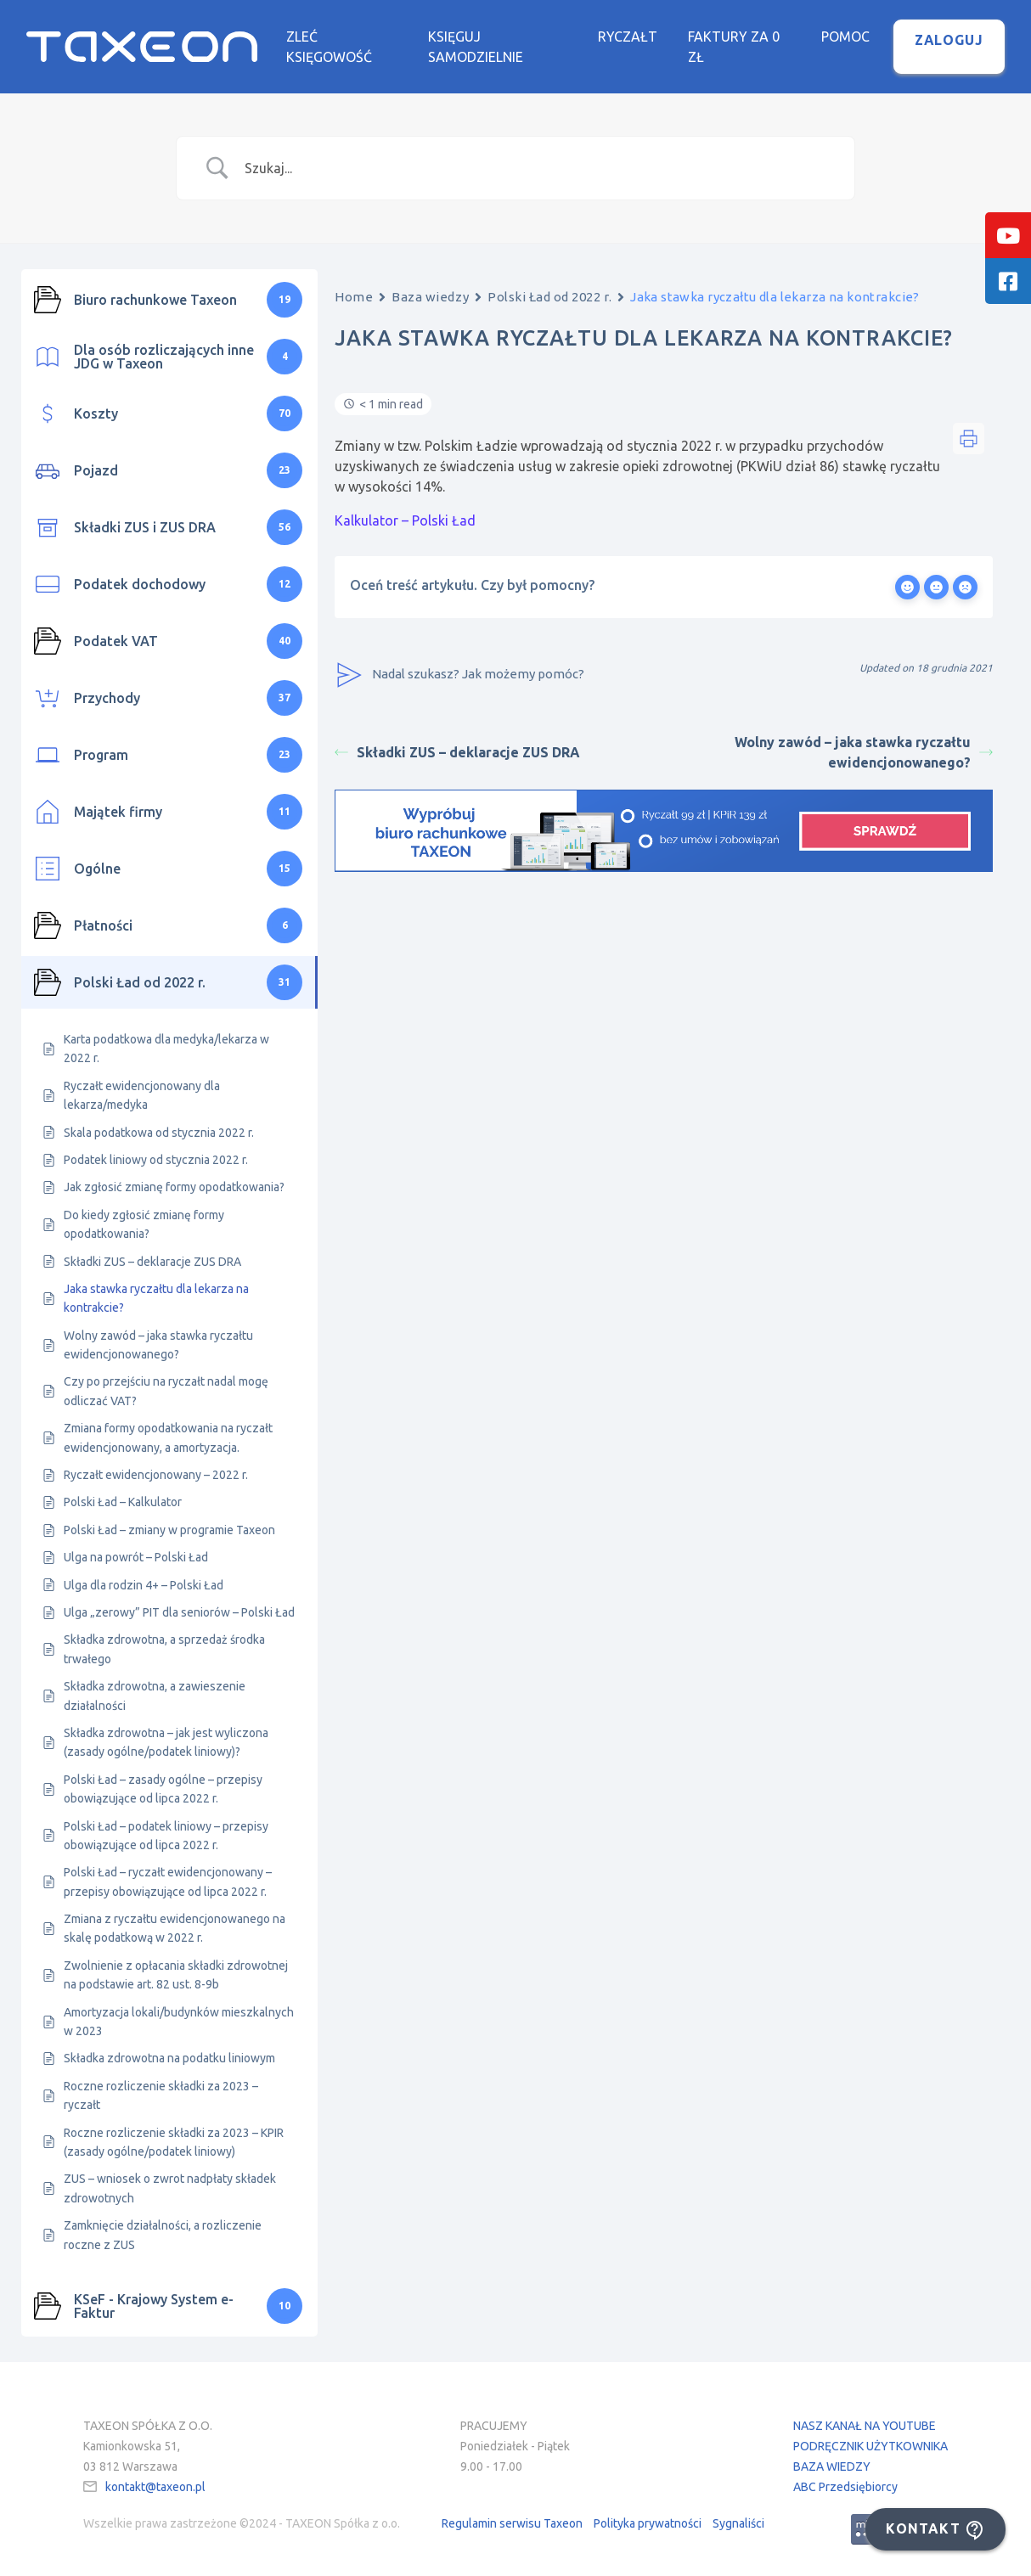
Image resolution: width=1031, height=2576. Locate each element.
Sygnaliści (738, 2523)
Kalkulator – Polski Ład (405, 520)
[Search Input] (537, 168)
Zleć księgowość (329, 47)
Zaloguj (949, 40)
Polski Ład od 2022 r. (549, 297)
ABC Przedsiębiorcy (845, 2487)
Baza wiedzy (430, 297)
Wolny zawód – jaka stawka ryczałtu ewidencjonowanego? (864, 752)
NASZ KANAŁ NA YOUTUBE (864, 2426)
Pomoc (845, 36)
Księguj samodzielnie (475, 47)
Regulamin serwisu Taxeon (512, 2523)
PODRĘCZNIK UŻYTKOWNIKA (870, 2446)
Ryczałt (627, 36)
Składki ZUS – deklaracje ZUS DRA (457, 752)
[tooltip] (1008, 235)
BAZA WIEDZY (831, 2466)
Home (354, 297)
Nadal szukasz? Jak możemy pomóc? (459, 675)
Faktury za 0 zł (734, 47)
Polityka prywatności (647, 2523)
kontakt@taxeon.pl (155, 2487)
